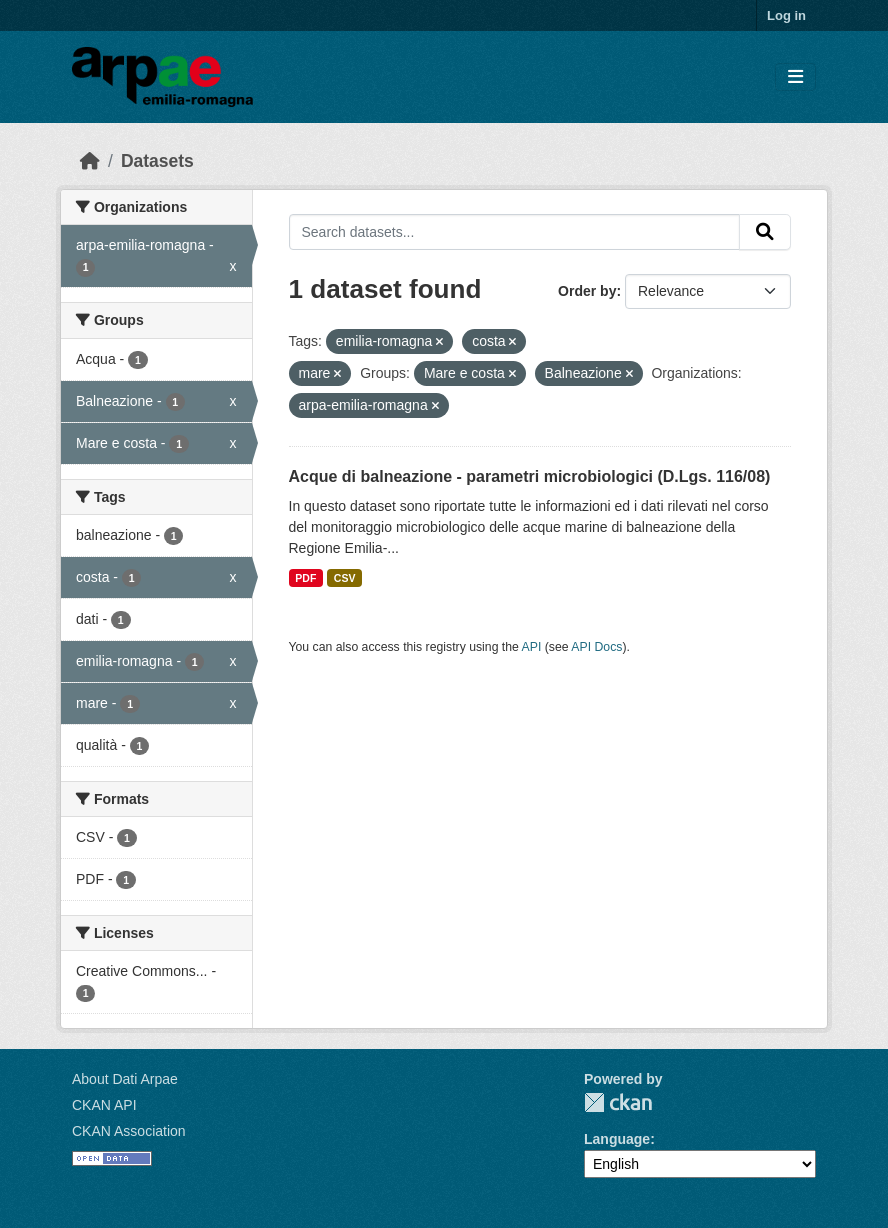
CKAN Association (129, 1131)
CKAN (618, 1102)
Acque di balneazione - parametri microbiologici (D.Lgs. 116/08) (530, 476)
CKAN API (104, 1105)
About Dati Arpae (125, 1079)
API (532, 647)
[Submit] (765, 232)
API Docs (596, 647)
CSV (345, 578)
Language (617, 1139)
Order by (587, 291)
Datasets (157, 161)
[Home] (90, 161)
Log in (786, 15)
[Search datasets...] (515, 232)
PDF (305, 578)
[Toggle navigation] (795, 77)
